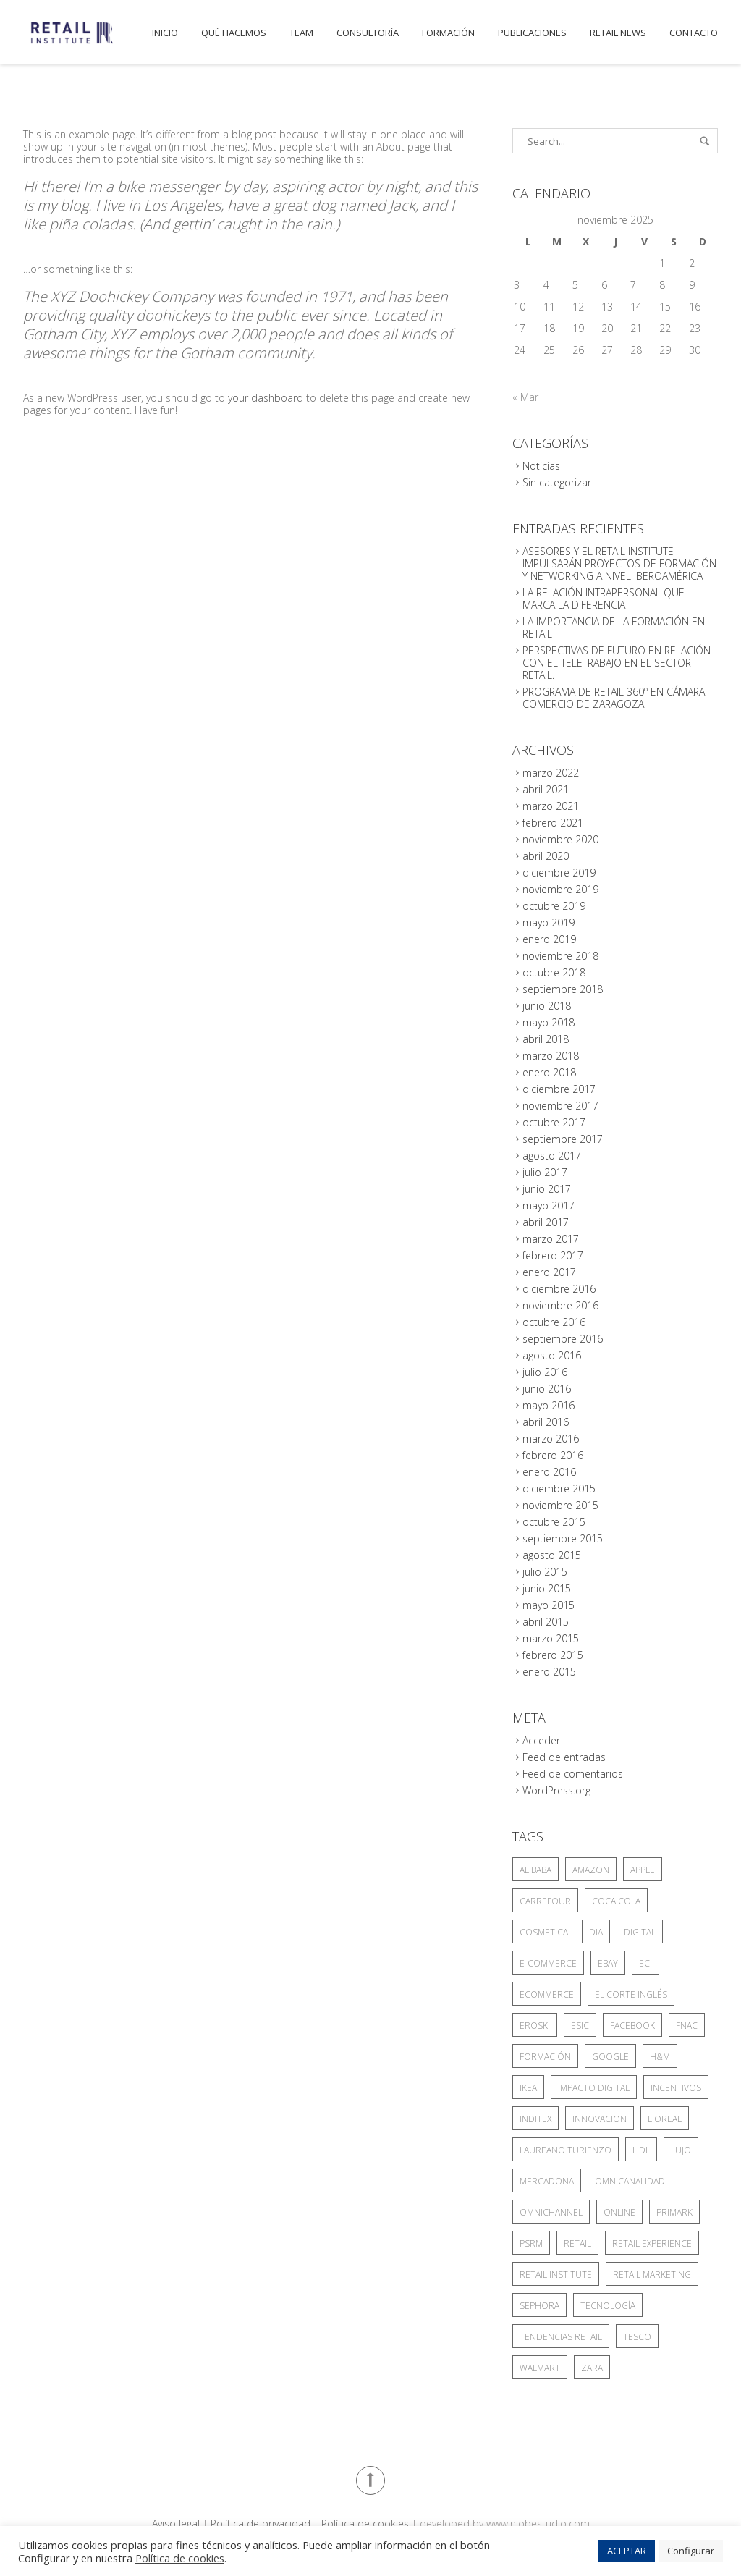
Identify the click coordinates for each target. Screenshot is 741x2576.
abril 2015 (545, 1622)
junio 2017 (546, 1189)
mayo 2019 (548, 922)
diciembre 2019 (559, 872)
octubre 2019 (553, 906)
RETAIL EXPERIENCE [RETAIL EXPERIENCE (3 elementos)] (652, 2243)
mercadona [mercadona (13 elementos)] (547, 2181)
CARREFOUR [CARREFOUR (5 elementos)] (545, 1901)
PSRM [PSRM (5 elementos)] (531, 2243)
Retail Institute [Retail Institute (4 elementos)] (556, 2274)
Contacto (693, 33)
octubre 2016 (553, 1322)
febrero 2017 (552, 1255)
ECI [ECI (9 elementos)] (645, 1963)
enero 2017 (549, 1272)
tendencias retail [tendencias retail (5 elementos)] (561, 2337)
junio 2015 (546, 1588)
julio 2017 (544, 1172)
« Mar (525, 397)
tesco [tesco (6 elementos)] (637, 2337)
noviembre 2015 (560, 1505)
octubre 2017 (553, 1122)
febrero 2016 (552, 1455)
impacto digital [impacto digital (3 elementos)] (594, 2088)
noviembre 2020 (560, 839)
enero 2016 (549, 1472)
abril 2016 (545, 1422)
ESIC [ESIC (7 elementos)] (580, 2025)
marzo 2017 (550, 1239)
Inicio (165, 33)
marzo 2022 (550, 773)
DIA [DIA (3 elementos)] (596, 1932)
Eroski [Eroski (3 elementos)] (535, 2025)
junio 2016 (546, 1388)
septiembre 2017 (562, 1139)
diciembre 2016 (559, 1289)
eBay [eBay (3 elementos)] (608, 1963)
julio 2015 (544, 1572)
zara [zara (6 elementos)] (592, 2368)
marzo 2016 (550, 1438)
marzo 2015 (550, 1638)
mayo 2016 (548, 1405)
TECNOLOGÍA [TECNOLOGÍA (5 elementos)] (607, 2306)
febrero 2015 (552, 1655)
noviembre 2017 (560, 1105)
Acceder (541, 1740)
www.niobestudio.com (538, 2523)
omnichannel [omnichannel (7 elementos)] (551, 2212)
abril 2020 (545, 856)
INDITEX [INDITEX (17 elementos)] (535, 2119)
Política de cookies (365, 2523)
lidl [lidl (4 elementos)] (641, 2150)
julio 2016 (544, 1372)
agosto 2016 (551, 1355)
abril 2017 (545, 1222)
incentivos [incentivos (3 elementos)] (676, 2088)
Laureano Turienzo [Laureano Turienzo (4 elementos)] (565, 2150)
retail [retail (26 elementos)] (577, 2243)
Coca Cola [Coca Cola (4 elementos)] (616, 1901)
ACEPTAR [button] (626, 2550)
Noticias (541, 466)
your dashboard (265, 398)
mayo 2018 (548, 1022)
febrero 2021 (552, 822)
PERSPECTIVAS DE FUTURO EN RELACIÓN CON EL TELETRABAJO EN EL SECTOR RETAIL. (616, 662)
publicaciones (532, 33)
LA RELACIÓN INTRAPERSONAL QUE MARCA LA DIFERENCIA (603, 599)
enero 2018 (549, 1072)
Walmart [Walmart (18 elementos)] (540, 2368)
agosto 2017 (551, 1155)
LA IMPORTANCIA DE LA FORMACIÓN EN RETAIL (613, 628)
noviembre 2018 (560, 956)
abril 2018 (545, 1039)
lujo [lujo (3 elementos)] (681, 2150)
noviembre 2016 (560, 1305)
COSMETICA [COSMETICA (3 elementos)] (544, 1932)
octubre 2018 (553, 972)
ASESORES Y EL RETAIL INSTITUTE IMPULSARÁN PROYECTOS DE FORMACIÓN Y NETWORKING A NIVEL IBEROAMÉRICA (619, 563)
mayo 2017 (548, 1205)
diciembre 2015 (559, 1488)
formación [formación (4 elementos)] (545, 2057)
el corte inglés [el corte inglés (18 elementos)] (631, 1994)
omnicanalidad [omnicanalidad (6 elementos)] (630, 2181)
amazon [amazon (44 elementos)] (590, 1870)
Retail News (618, 33)
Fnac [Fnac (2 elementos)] (687, 2025)
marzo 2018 (550, 1056)
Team (301, 33)
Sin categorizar (556, 482)
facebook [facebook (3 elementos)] (632, 2025)
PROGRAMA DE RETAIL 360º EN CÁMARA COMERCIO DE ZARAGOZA (613, 698)
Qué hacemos (233, 33)
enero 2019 (549, 939)
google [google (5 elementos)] (610, 2057)
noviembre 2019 (560, 889)
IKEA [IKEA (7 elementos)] (528, 2088)
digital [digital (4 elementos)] (640, 1932)
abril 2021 (545, 789)
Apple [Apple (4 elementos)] (642, 1870)
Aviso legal (176, 2523)
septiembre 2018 (562, 989)
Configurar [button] (690, 2550)
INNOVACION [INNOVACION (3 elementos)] (599, 2119)
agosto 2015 (551, 1555)
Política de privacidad (260, 2523)
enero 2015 (549, 1671)
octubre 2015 (553, 1522)
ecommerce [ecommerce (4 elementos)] (547, 1994)
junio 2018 (546, 1006)
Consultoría (367, 33)
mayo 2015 (548, 1605)
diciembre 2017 (559, 1089)
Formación (448, 33)
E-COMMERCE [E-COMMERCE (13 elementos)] (548, 1963)
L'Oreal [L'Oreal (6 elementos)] (665, 2119)
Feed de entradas (564, 1757)
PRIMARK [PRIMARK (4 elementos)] (674, 2212)
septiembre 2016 (562, 1339)
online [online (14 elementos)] (619, 2212)
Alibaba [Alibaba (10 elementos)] (535, 1870)
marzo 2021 (550, 806)
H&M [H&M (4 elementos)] (660, 2057)
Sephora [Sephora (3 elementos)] (539, 2306)
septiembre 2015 (562, 1538)
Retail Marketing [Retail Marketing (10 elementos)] (652, 2274)
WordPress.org (556, 1790)
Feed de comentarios (572, 1774)
